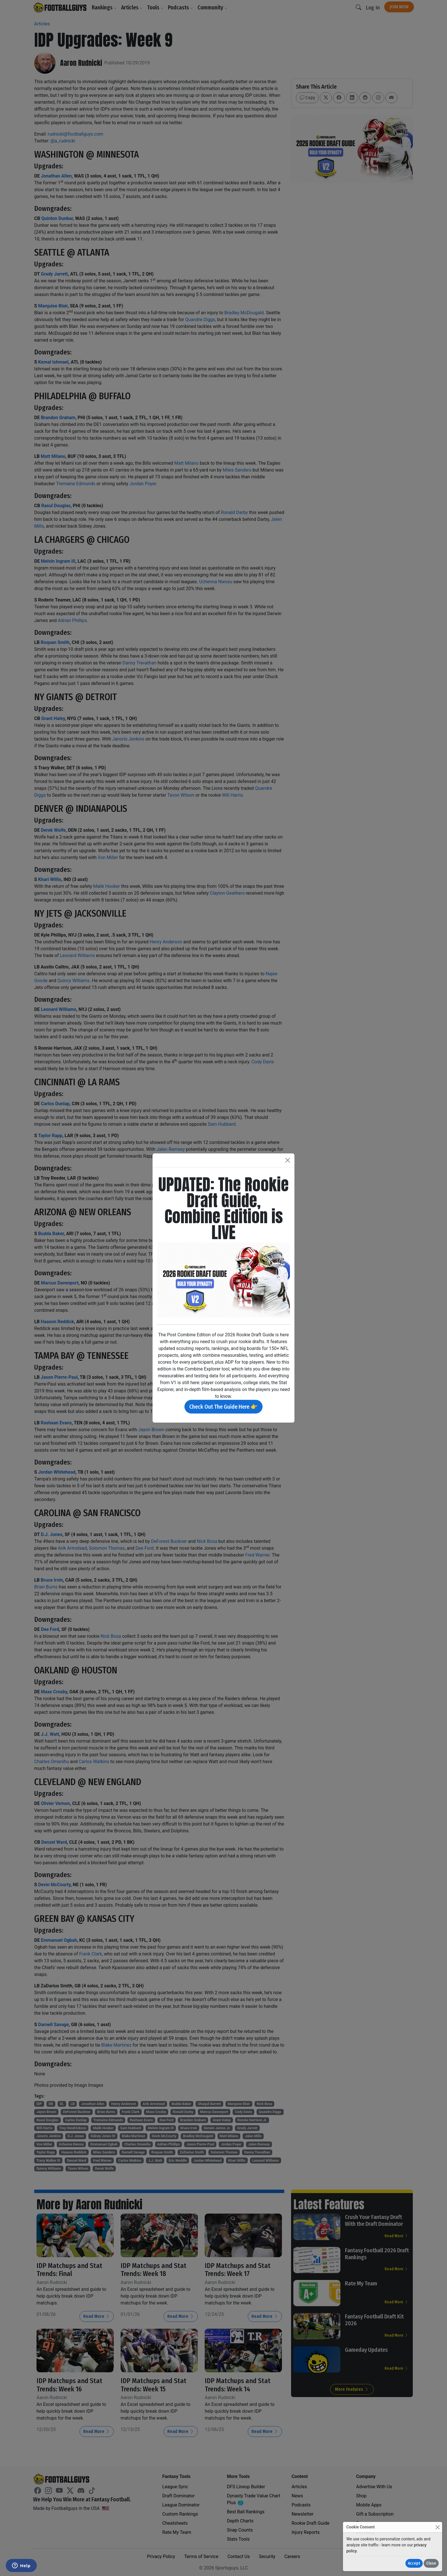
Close (431, 2563)
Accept (414, 2563)
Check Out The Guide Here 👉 (223, 1406)
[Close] (437, 2527)
